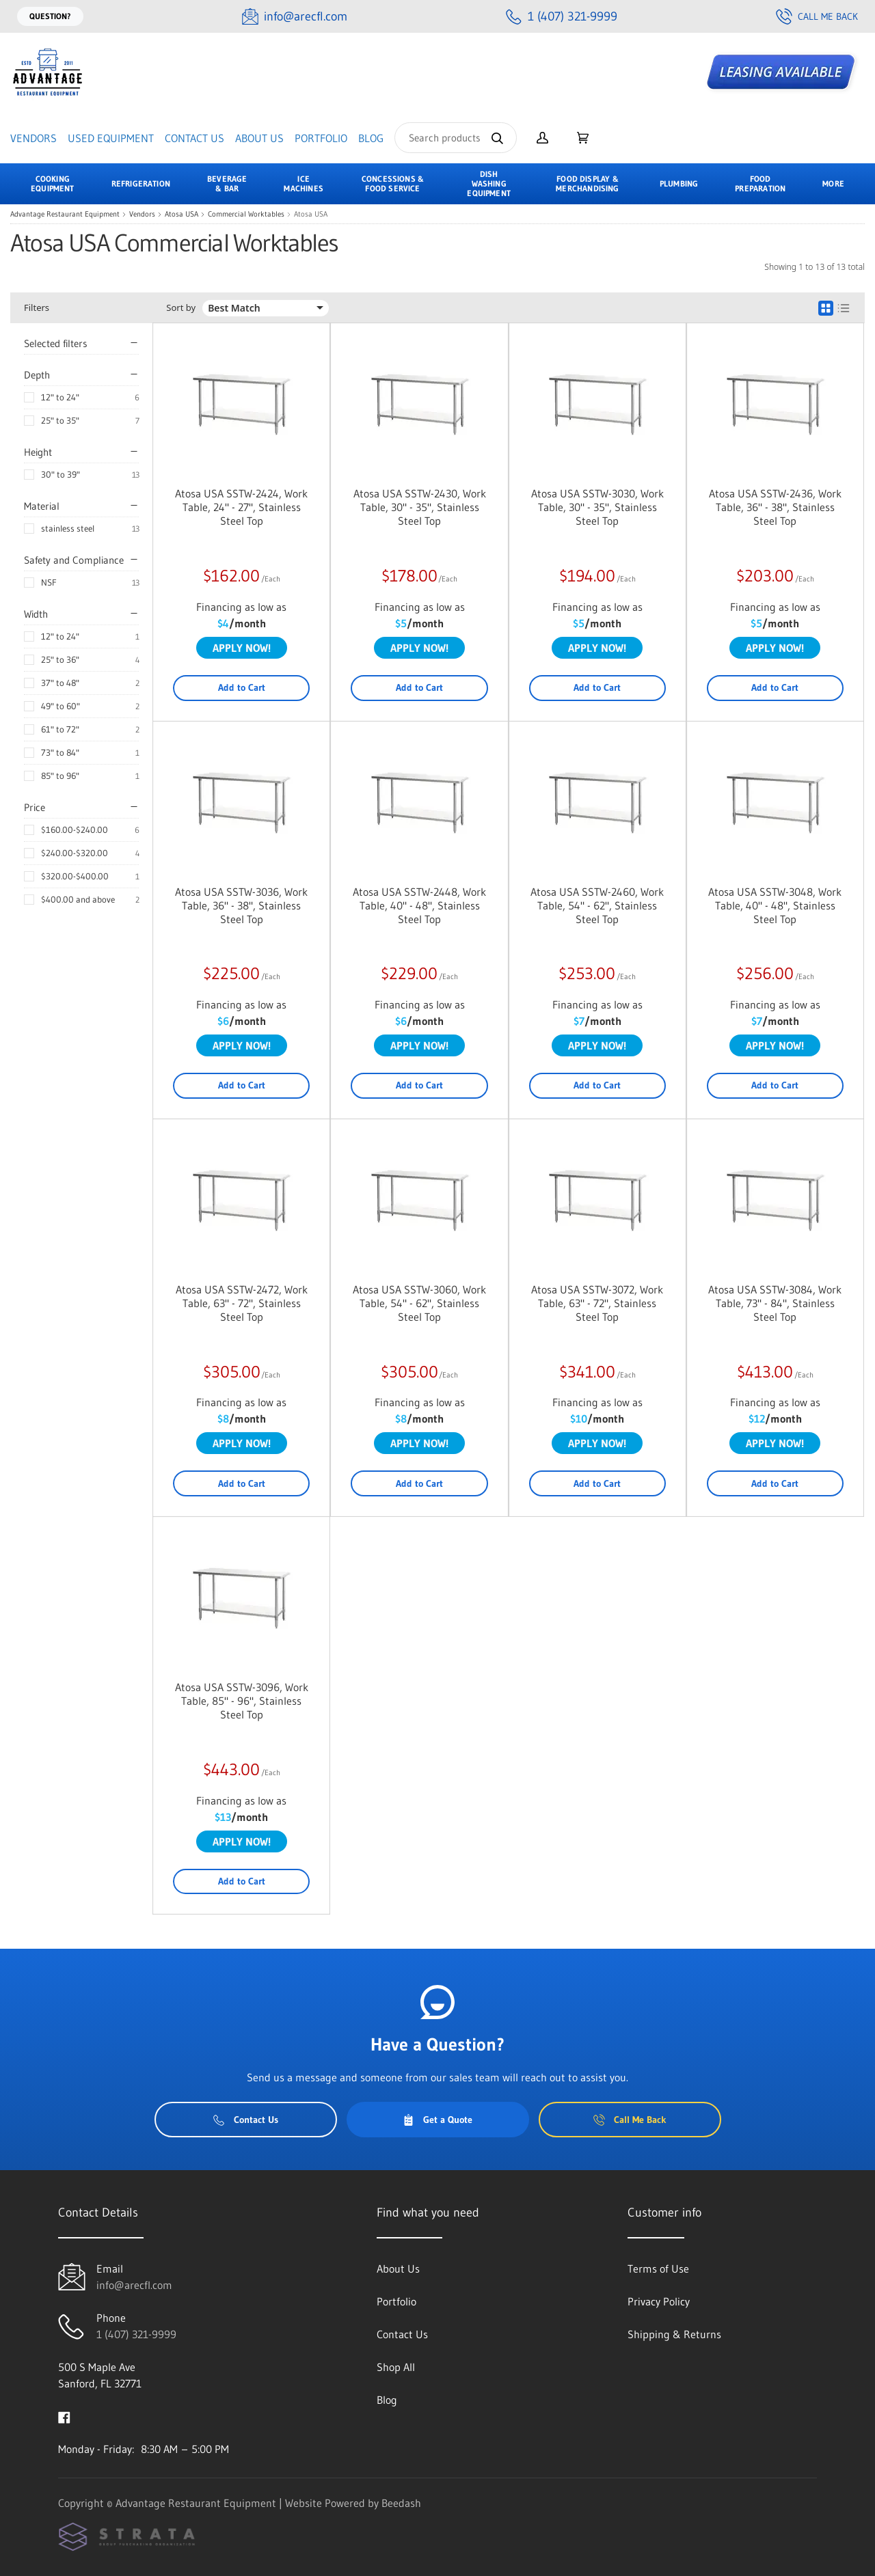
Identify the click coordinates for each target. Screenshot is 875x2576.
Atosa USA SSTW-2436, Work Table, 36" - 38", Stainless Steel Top (775, 507)
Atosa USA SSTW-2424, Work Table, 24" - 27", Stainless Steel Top (241, 507)
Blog (370, 138)
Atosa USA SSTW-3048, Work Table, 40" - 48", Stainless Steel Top (775, 905)
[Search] (455, 137)
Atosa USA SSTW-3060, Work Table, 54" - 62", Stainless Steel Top (419, 1303)
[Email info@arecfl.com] (294, 17)
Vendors (33, 138)
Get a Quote (437, 2119)
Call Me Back (817, 16)
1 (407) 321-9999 (136, 2334)
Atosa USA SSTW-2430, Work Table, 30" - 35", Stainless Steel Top (419, 507)
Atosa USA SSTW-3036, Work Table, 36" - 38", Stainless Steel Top (241, 905)
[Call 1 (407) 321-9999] (561, 17)
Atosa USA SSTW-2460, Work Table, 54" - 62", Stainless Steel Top (597, 905)
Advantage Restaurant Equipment (65, 214)
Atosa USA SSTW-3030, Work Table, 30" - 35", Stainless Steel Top (597, 507)
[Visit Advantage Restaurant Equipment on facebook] (64, 2416)
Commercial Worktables (246, 214)
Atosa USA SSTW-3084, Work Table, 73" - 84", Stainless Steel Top (775, 1303)
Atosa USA (181, 214)
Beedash (401, 2503)
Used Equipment (111, 138)
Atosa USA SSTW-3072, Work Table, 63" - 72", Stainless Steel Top (597, 1303)
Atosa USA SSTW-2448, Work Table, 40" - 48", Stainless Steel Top (419, 905)
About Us (259, 138)
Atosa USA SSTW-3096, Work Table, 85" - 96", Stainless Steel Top (241, 1700)
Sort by (181, 308)
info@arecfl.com (134, 2285)
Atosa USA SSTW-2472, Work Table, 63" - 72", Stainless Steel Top (242, 1303)
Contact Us (194, 138)
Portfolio (321, 138)
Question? (50, 16)
